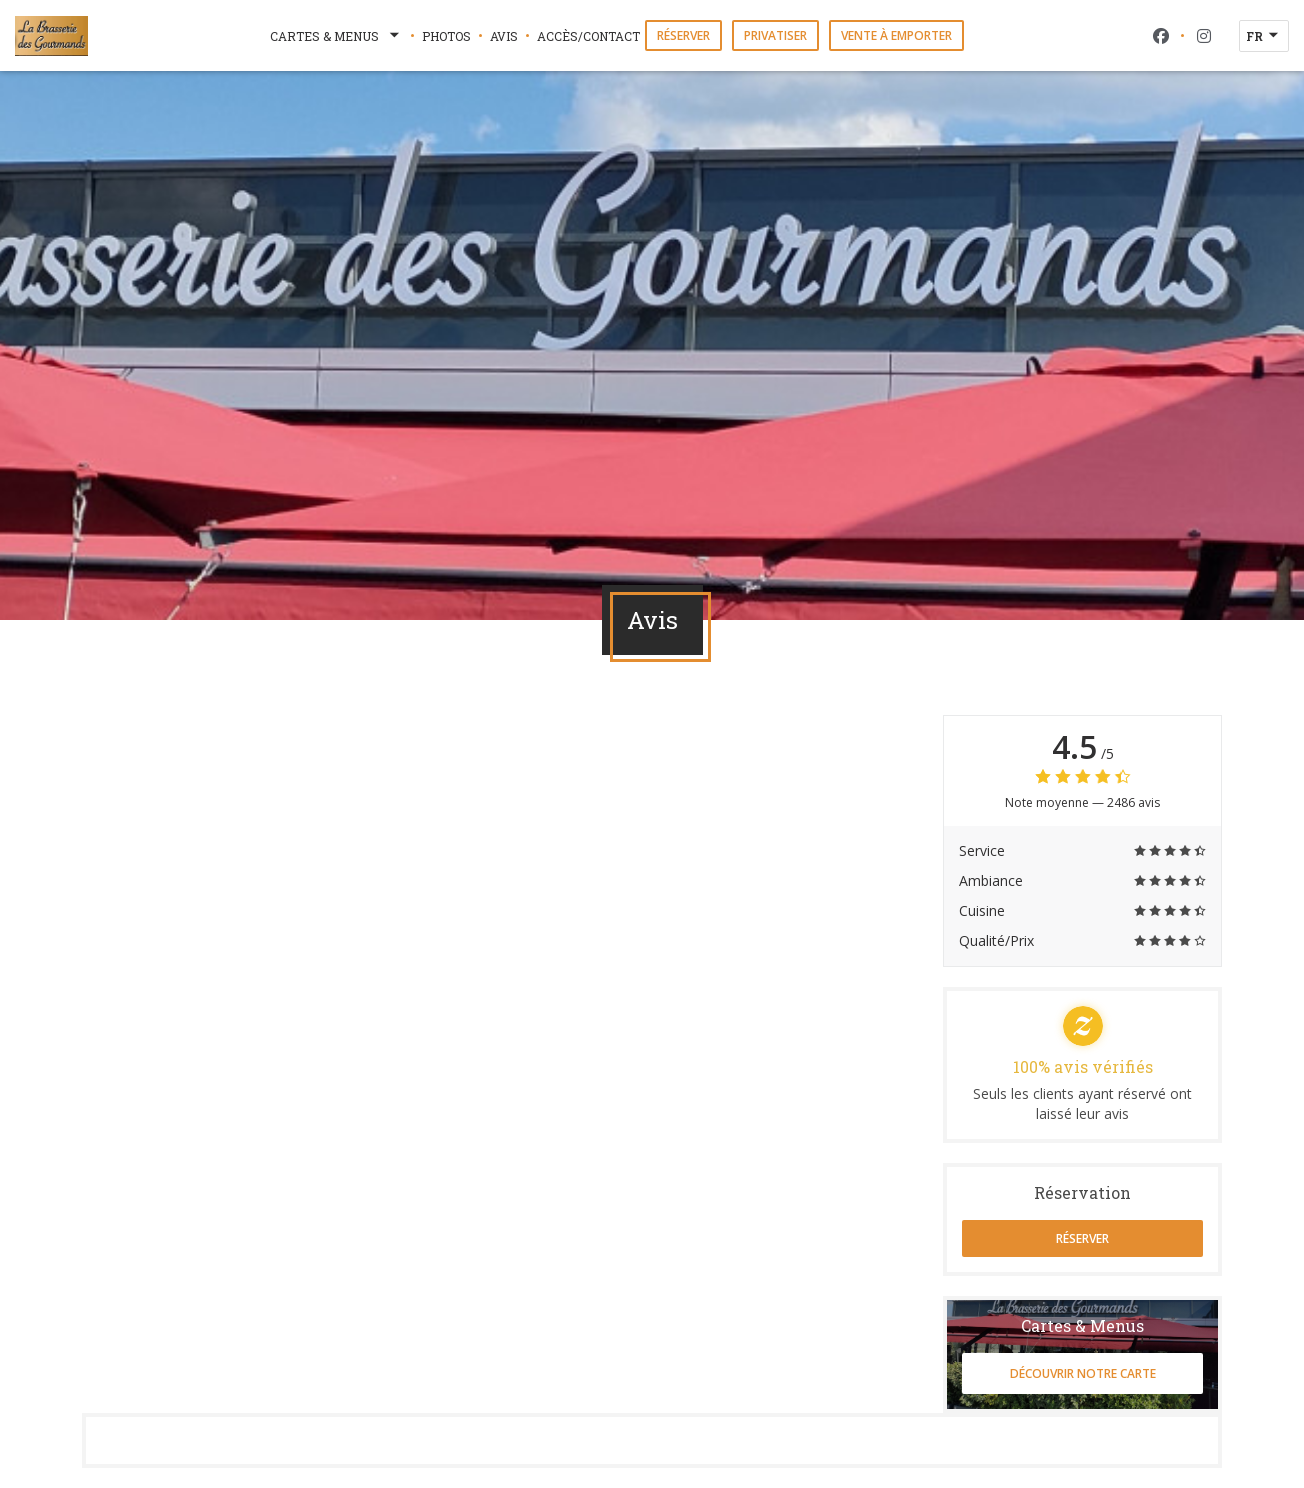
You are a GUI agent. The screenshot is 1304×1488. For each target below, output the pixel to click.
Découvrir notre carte (1083, 1373)
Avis (504, 36)
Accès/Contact (588, 36)
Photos (446, 36)
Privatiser (775, 35)
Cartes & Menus (336, 36)
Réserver (683, 35)
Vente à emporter (896, 35)
